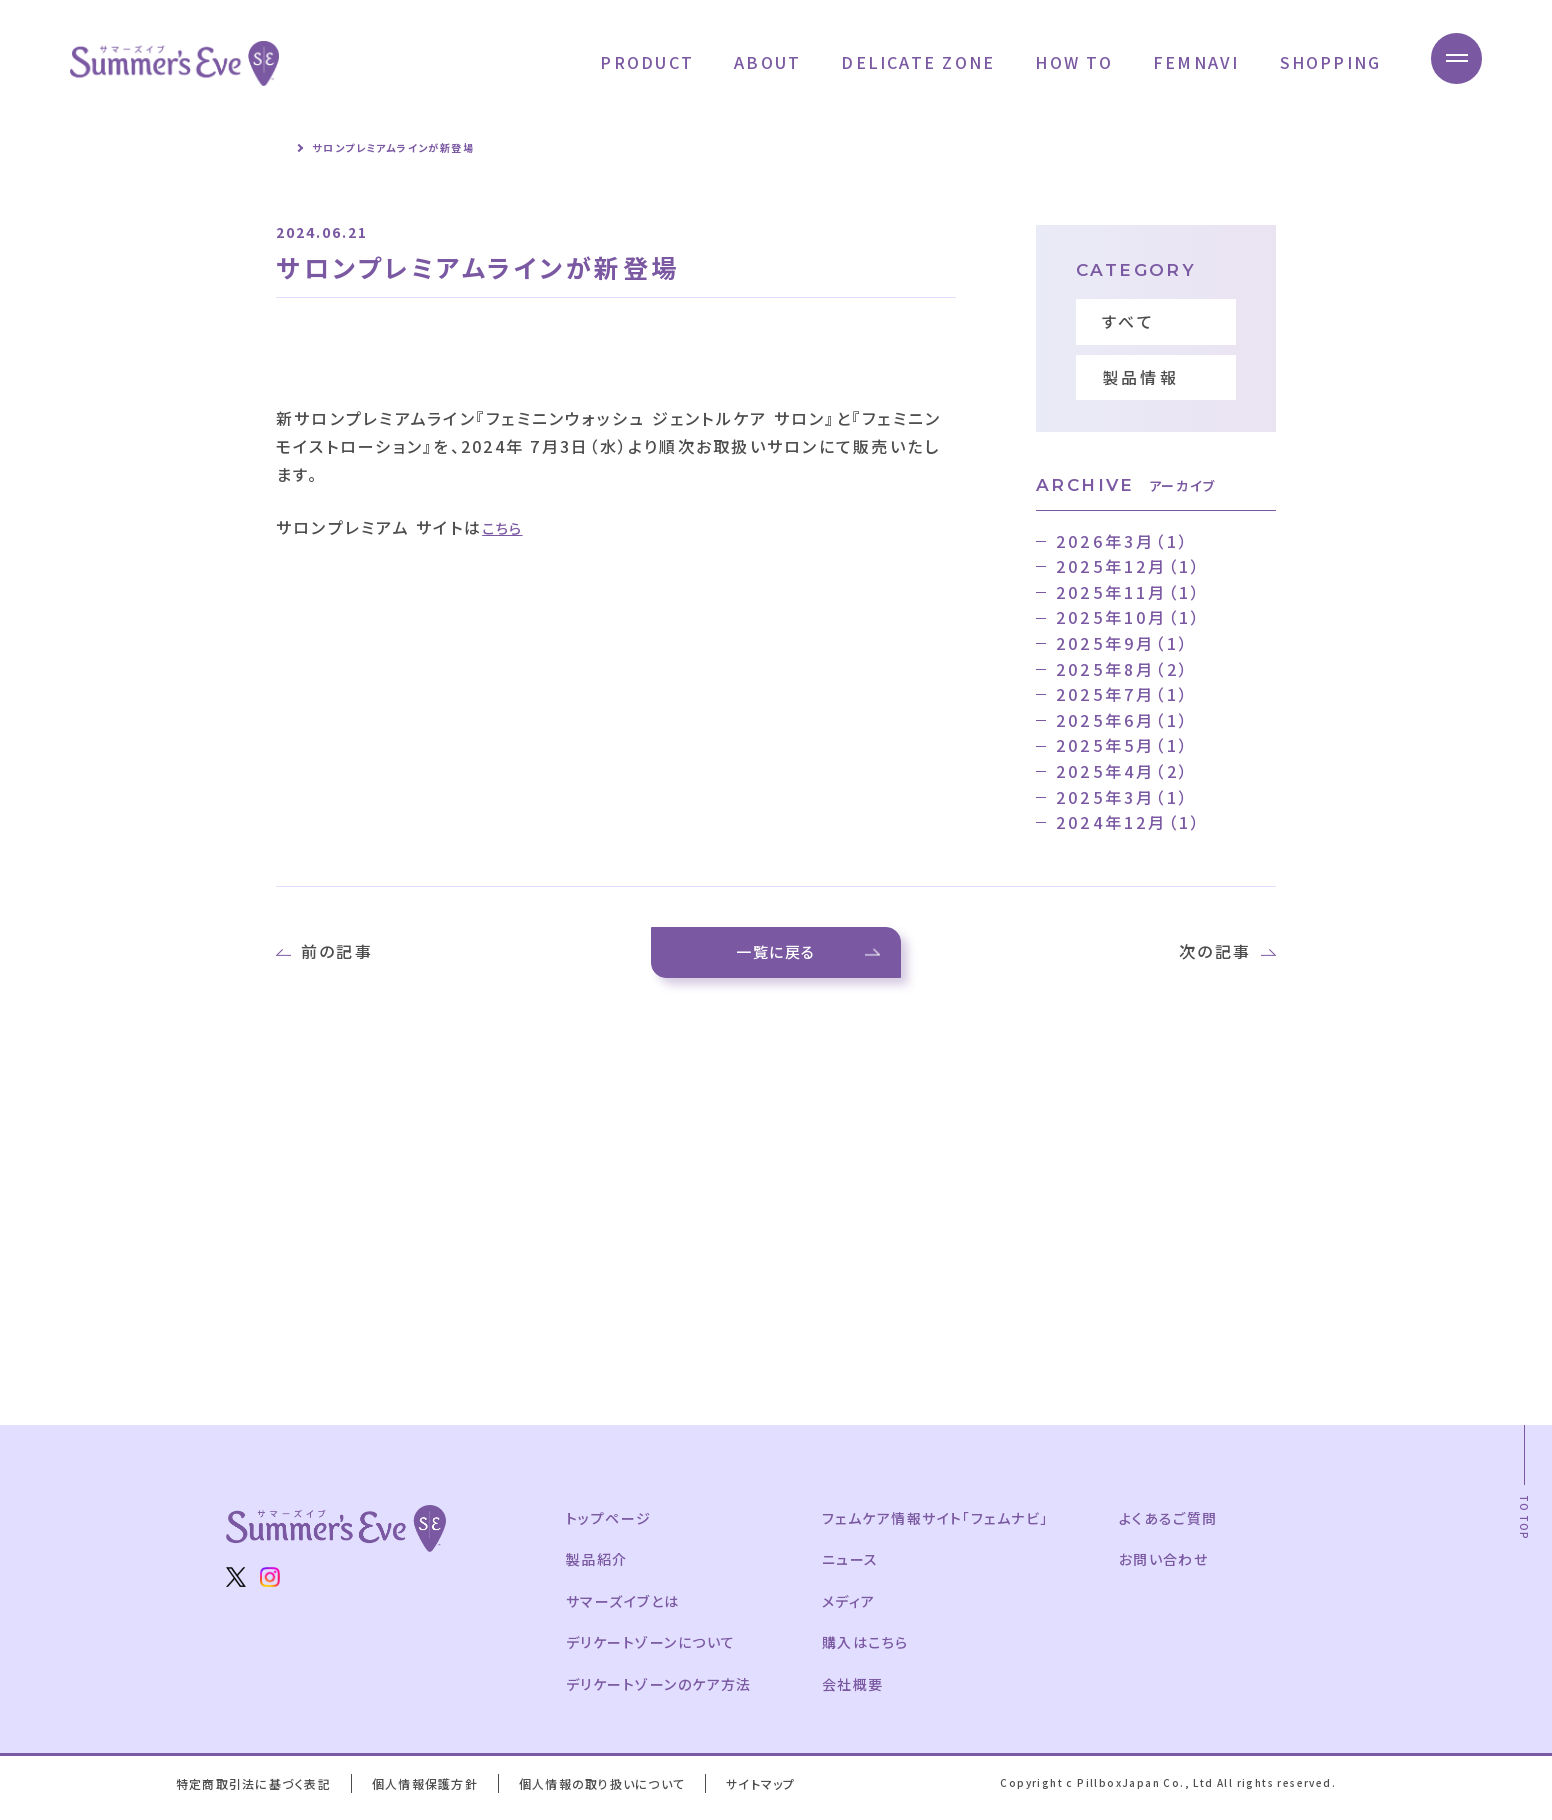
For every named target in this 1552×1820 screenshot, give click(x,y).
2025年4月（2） (1123, 771)
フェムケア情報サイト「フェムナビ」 (945, 1527)
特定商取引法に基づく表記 (256, 1792)
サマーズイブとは (625, 1610)
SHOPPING (1321, 62)
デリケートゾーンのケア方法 (662, 1693)
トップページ (610, 1527)
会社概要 (860, 1693)
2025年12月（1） (1129, 566)
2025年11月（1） (1129, 592)
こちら (506, 527)
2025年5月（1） (1123, 745)
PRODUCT (638, 62)
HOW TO (1064, 62)
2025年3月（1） (1123, 797)
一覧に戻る (776, 956)
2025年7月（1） (1123, 694)
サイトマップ (776, 1792)
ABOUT (758, 62)
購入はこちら (873, 1651)
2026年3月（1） (1123, 541)
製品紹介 (598, 1568)
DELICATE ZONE (909, 62)
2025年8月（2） (1123, 669)
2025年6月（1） (1123, 720)
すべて (1129, 321)
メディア (856, 1610)
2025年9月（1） (1123, 643)
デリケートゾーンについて (654, 1651)
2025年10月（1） (1129, 617)
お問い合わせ (1180, 1568)
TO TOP (1524, 1527)
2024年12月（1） (1129, 822)
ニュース (857, 1568)
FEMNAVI (1186, 62)
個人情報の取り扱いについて (614, 1792)
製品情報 (1140, 377)
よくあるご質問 (1185, 1527)
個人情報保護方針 (431, 1792)
